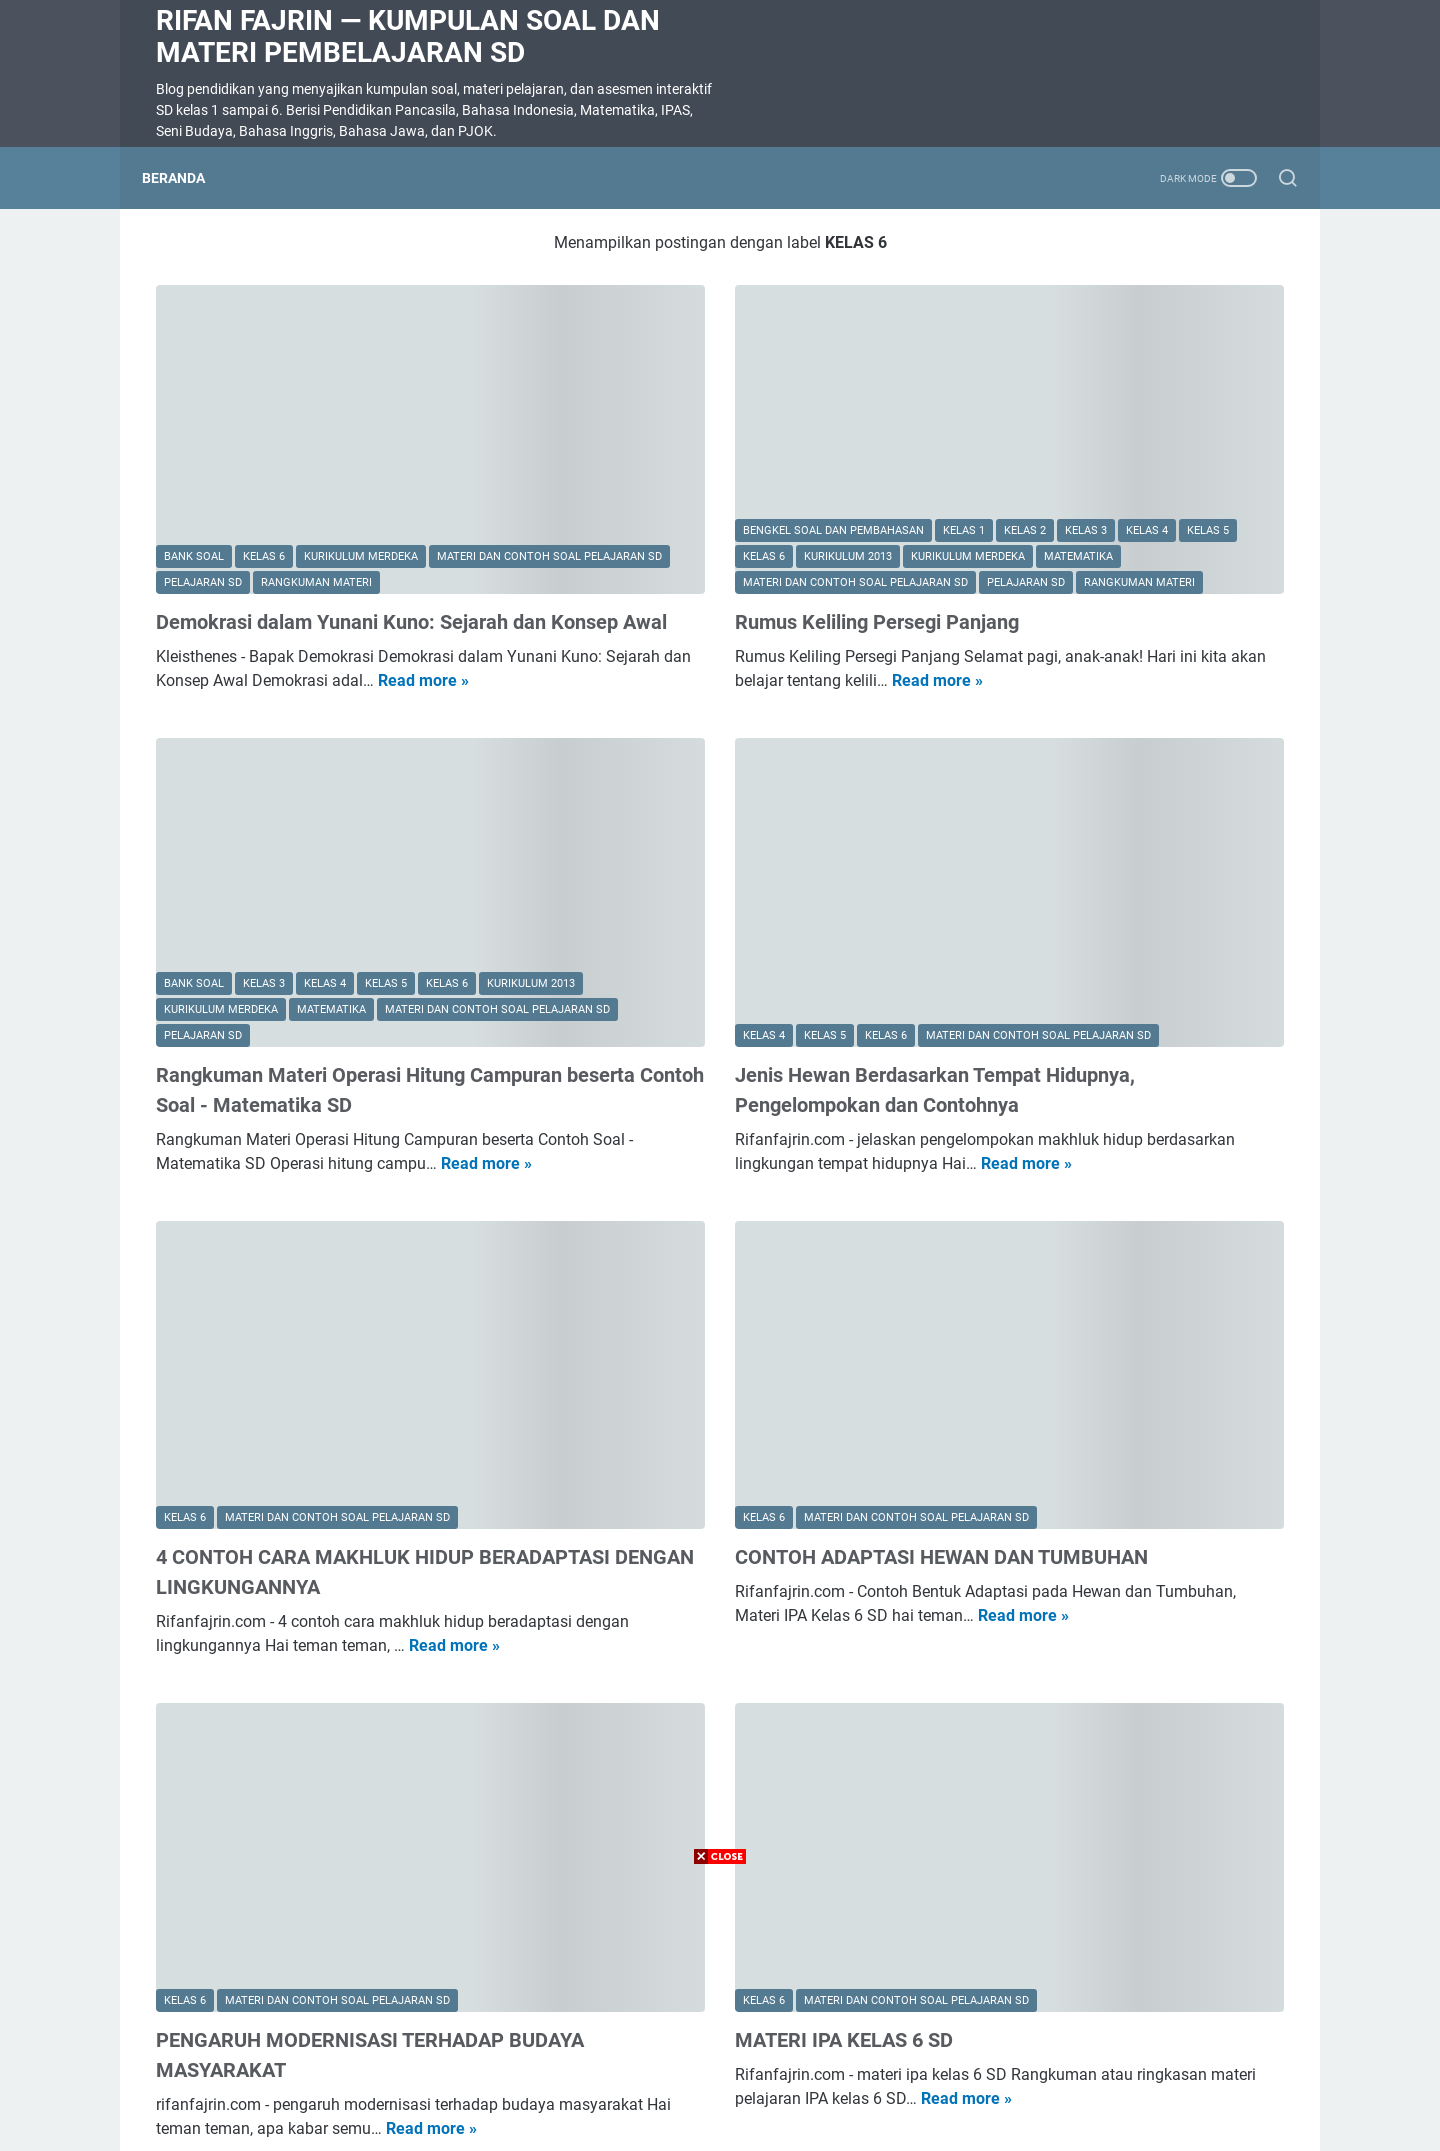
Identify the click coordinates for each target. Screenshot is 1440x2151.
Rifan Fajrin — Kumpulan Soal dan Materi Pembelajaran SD (408, 36)
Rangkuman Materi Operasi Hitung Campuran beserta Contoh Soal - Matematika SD (310, 963)
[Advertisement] (720, 2011)
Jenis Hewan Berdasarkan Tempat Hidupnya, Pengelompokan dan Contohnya (702, 963)
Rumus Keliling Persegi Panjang (691, 531)
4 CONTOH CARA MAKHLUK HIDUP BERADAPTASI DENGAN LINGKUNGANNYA (315, 1396)
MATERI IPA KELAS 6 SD (658, 1798)
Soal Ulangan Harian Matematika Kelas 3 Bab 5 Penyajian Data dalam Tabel (1128, 654)
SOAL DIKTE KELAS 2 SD (1088, 1110)
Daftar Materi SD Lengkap (1147, 309)
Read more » (247, 643)
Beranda (187, 178)
